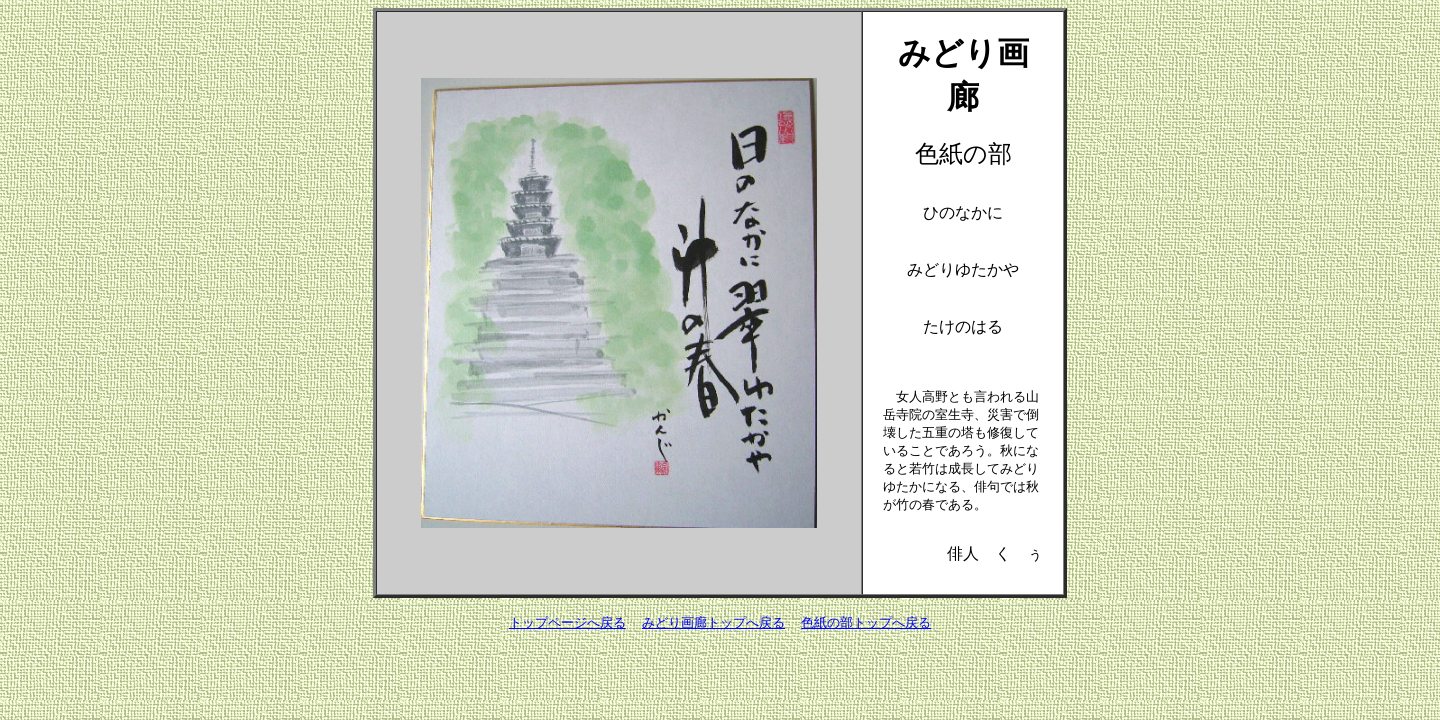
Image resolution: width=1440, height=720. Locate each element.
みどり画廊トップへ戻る (713, 622)
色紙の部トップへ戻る (866, 622)
